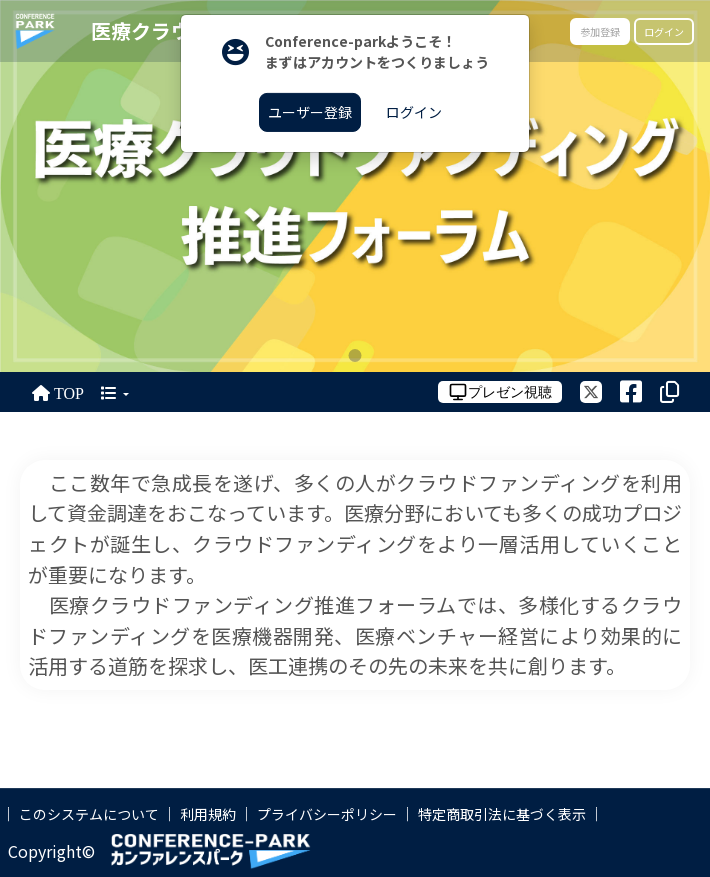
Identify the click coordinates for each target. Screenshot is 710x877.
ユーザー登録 (310, 112)
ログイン (664, 31)
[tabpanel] (355, 186)
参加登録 (600, 31)
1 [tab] (355, 355)
